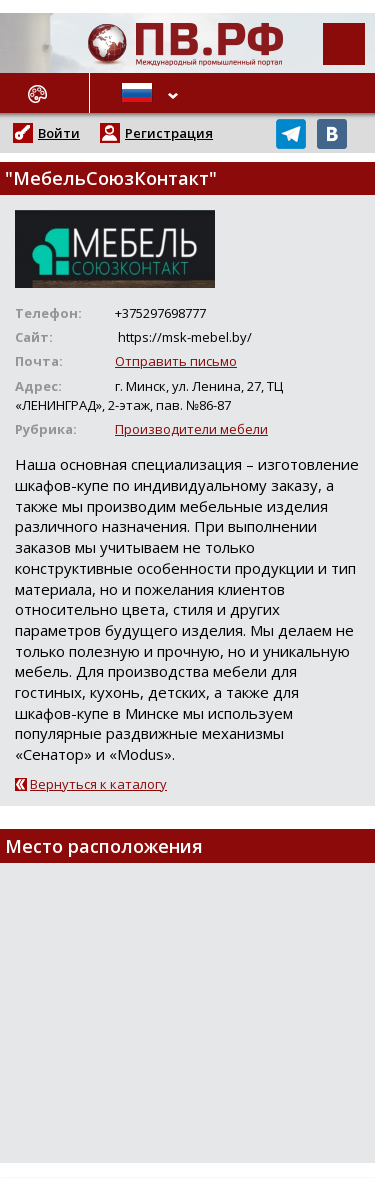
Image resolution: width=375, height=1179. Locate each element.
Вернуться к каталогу (98, 784)
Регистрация (169, 133)
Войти (59, 133)
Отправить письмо (176, 361)
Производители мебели (191, 429)
